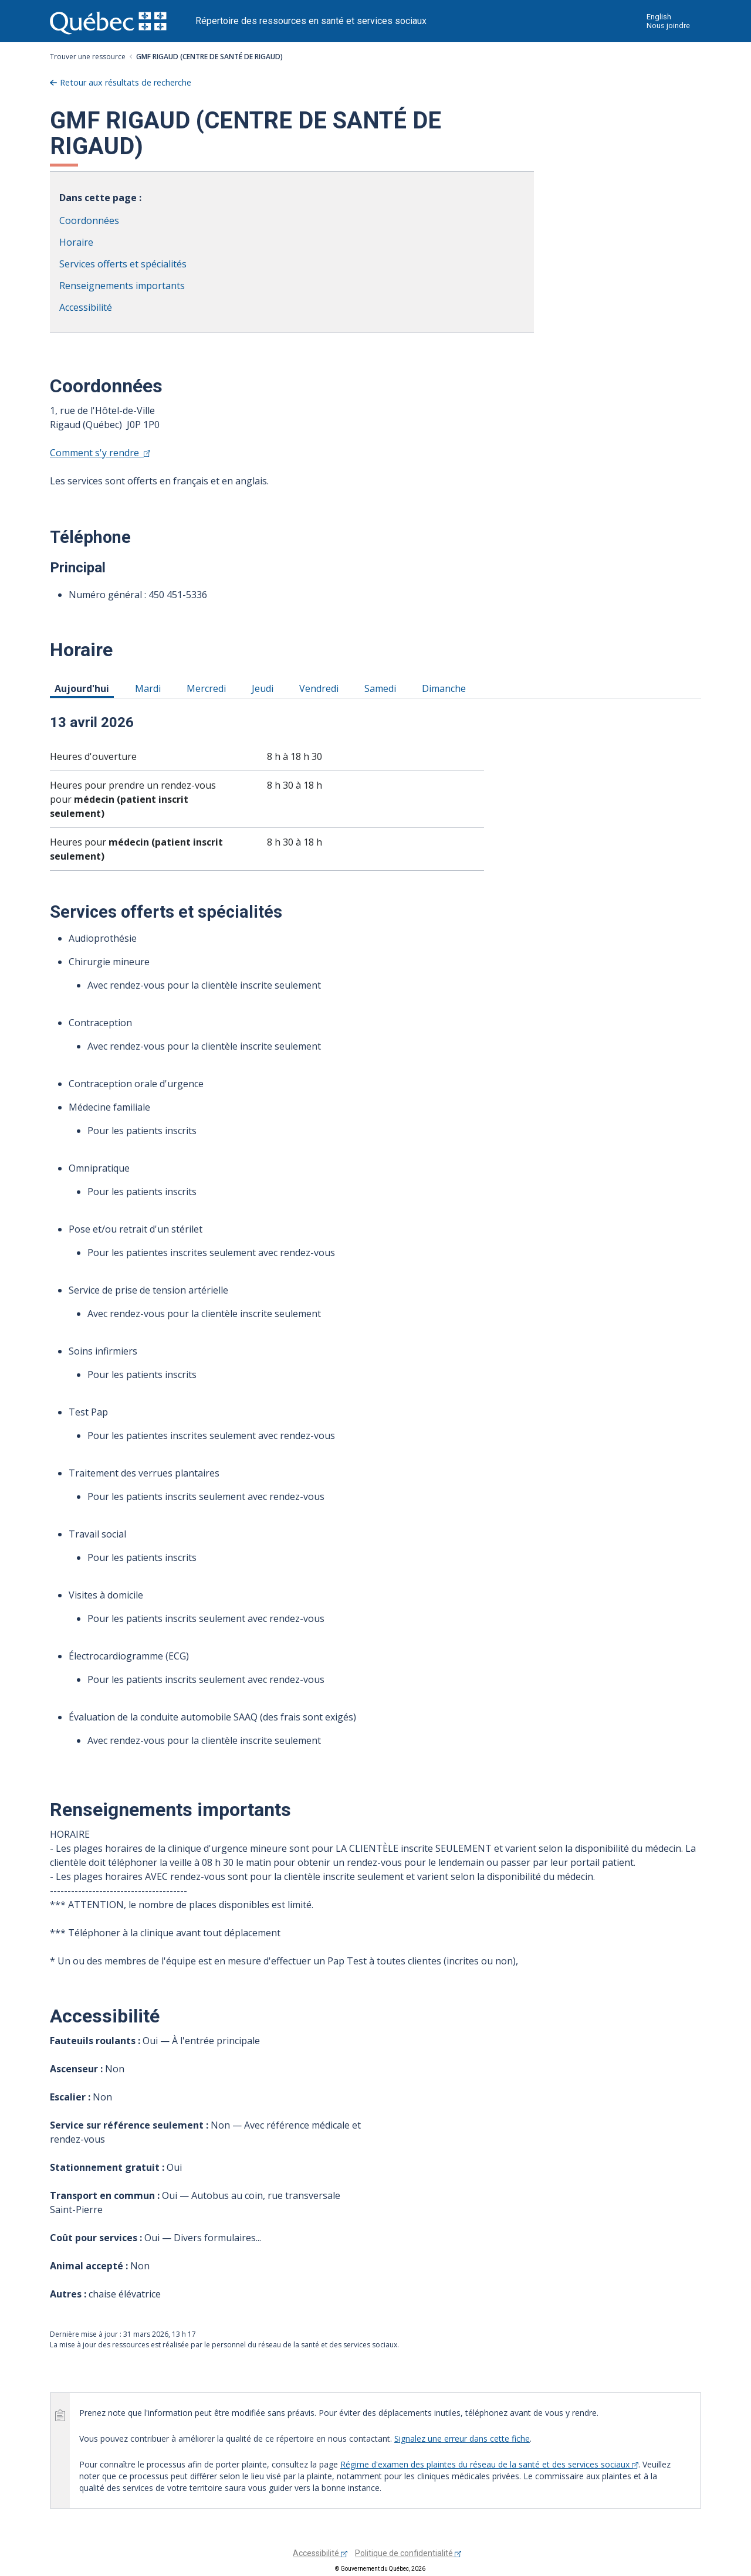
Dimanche (446, 688)
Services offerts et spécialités (123, 263)
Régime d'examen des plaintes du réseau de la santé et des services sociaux (489, 2464)
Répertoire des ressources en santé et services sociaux (311, 20)
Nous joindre (668, 25)
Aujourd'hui (84, 688)
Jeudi (264, 688)
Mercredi (208, 688)
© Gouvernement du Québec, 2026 (380, 2568)
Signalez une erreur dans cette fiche (462, 2438)
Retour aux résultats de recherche (125, 82)
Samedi (382, 688)
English (659, 16)
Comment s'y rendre (100, 452)
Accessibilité (85, 307)
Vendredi (321, 688)
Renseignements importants (122, 285)
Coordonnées (89, 220)
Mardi (149, 688)
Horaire (76, 242)
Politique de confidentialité (408, 2553)
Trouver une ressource (88, 57)
